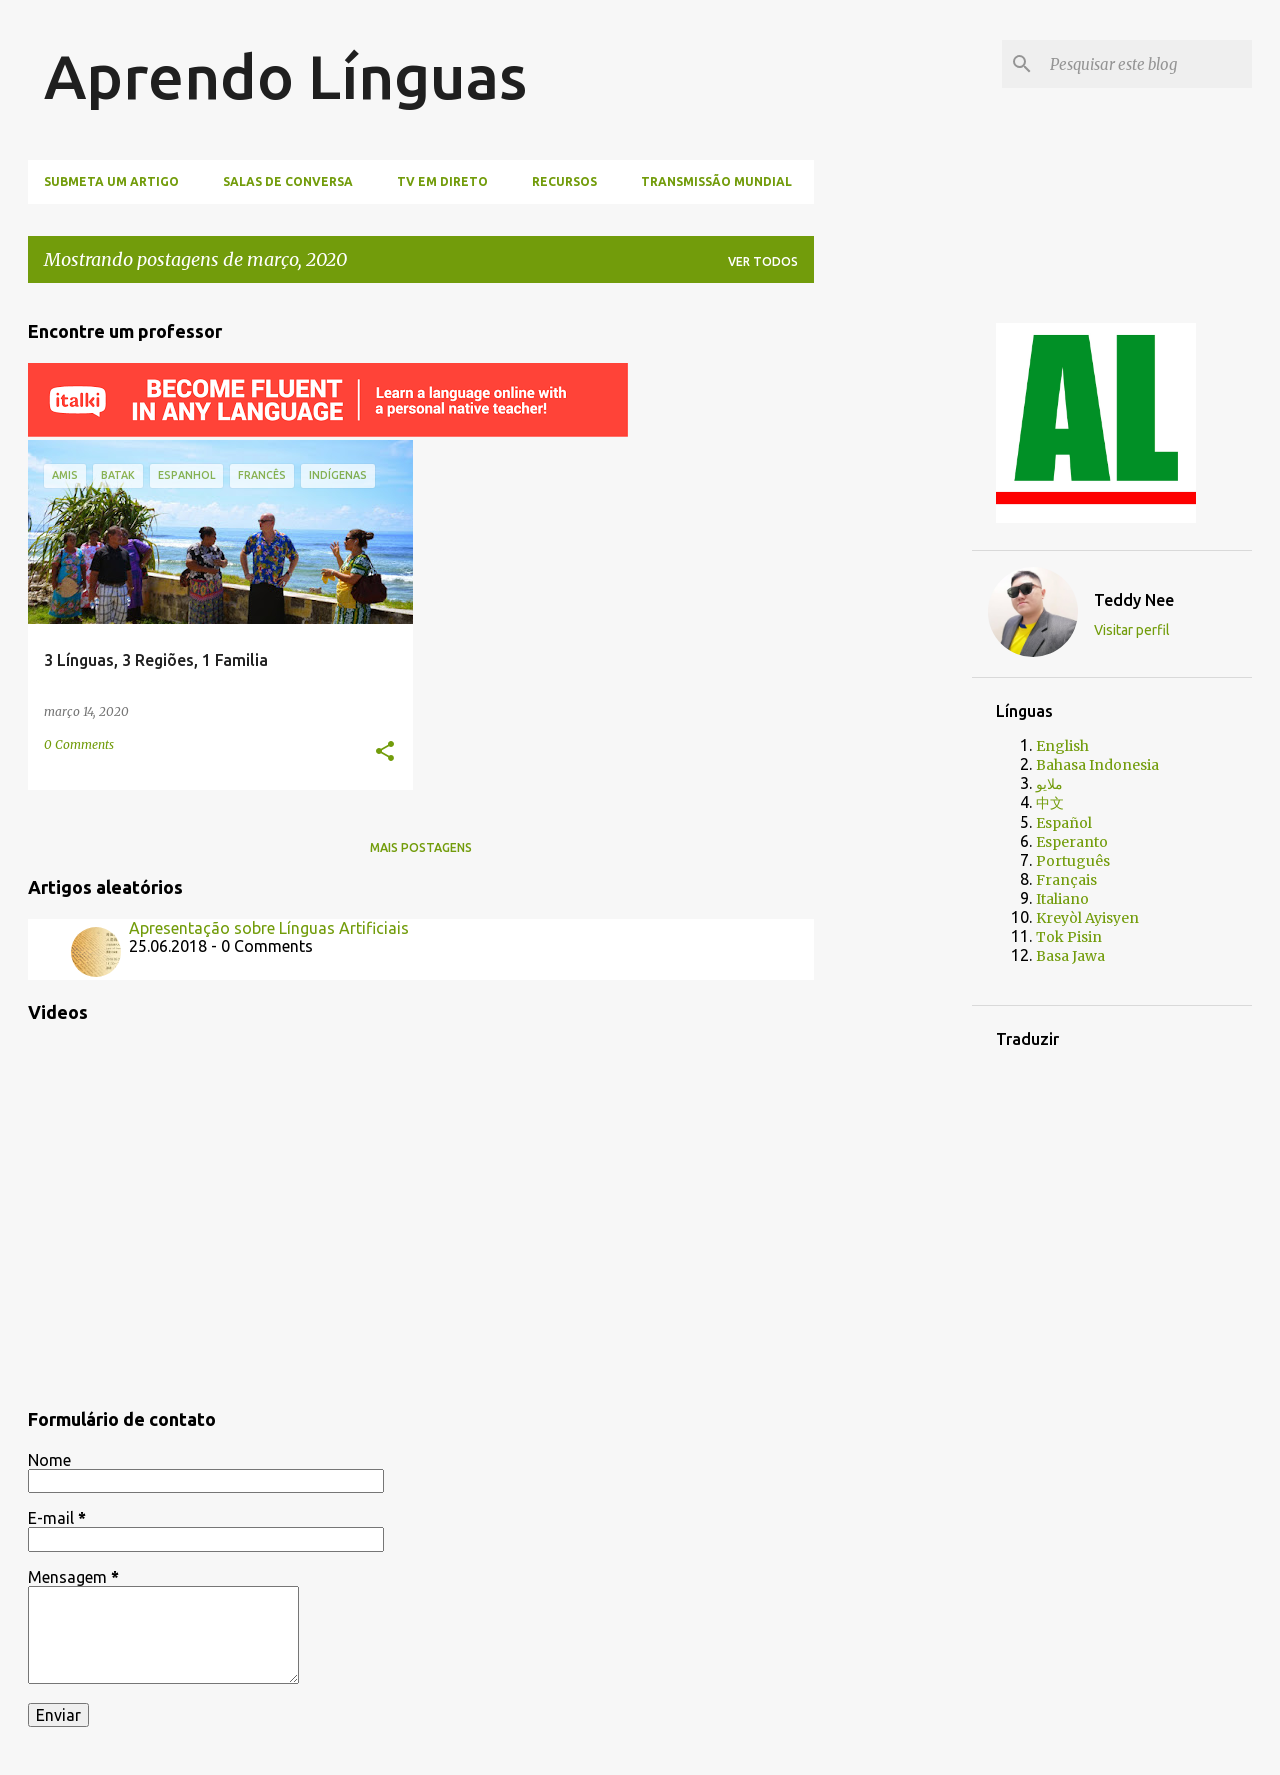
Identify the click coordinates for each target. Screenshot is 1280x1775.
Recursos (564, 181)
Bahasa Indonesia (1097, 765)
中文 (1050, 803)
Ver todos (763, 261)
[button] (385, 752)
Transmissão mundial (716, 181)
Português (1073, 861)
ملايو (1049, 784)
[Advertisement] (909, 599)
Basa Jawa (1070, 956)
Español (1064, 823)
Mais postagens (421, 847)
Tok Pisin (1069, 937)
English (1062, 746)
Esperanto (1072, 842)
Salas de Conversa (288, 181)
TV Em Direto (442, 181)
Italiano (1062, 899)
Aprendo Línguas (285, 76)
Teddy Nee (1134, 600)
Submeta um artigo (111, 181)
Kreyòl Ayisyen (1087, 918)
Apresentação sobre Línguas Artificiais (269, 928)
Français (1066, 880)
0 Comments (79, 744)
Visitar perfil (1132, 630)
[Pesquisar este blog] (1147, 64)
